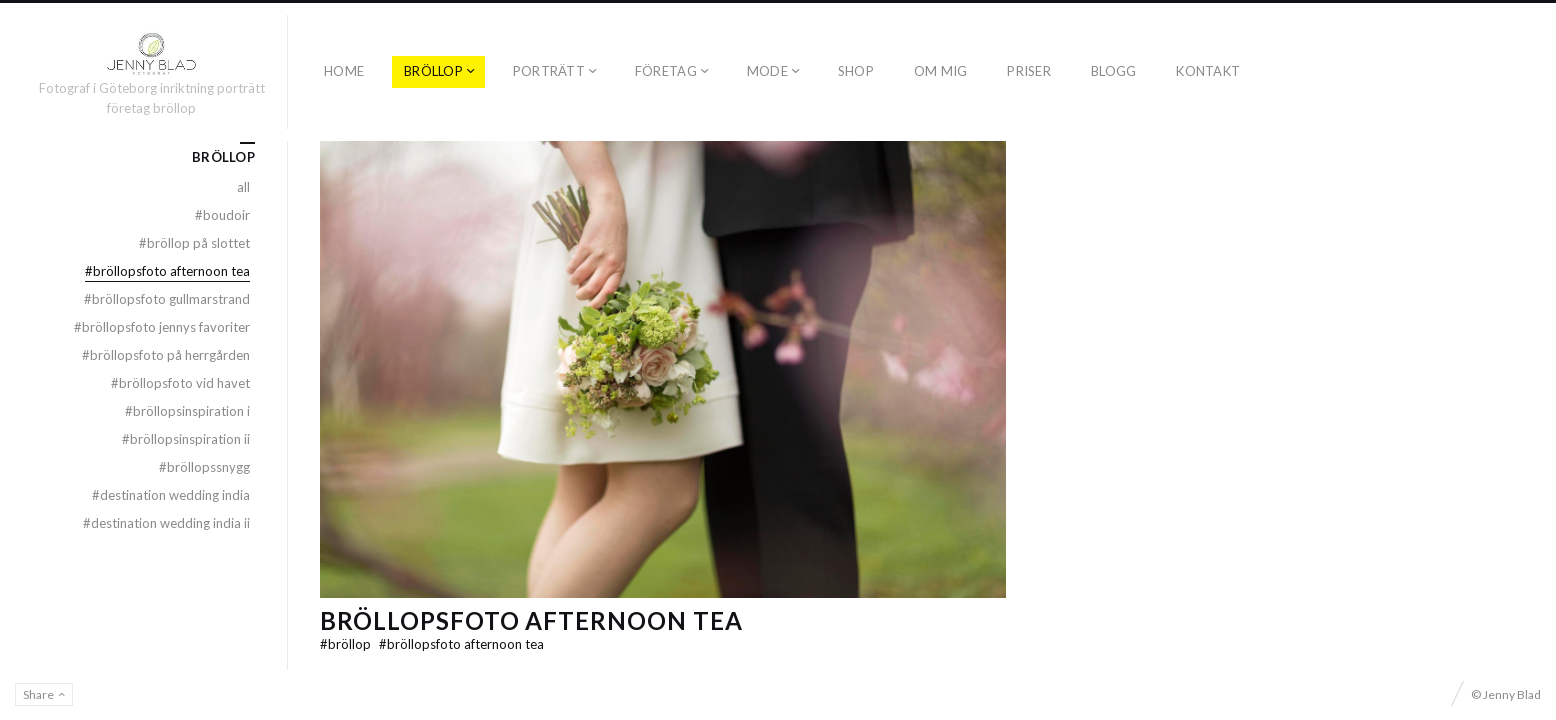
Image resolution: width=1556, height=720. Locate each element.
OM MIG (941, 71)
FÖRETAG (666, 71)
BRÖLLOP (433, 71)
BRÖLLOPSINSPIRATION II (186, 439)
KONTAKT (1208, 71)
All (243, 187)
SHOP (856, 71)
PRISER (1029, 71)
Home (344, 71)
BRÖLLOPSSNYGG (204, 467)
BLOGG (1113, 71)
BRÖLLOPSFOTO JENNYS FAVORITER (162, 327)
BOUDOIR (222, 215)
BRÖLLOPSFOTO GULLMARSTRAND (167, 299)
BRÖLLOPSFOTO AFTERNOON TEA (531, 620)
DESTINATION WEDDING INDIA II (166, 523)
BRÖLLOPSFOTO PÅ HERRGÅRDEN (166, 355)
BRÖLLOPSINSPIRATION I (187, 411)
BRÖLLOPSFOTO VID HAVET (180, 383)
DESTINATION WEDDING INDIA (171, 495)
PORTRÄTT (549, 71)
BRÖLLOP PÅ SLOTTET (194, 243)
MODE (767, 71)
